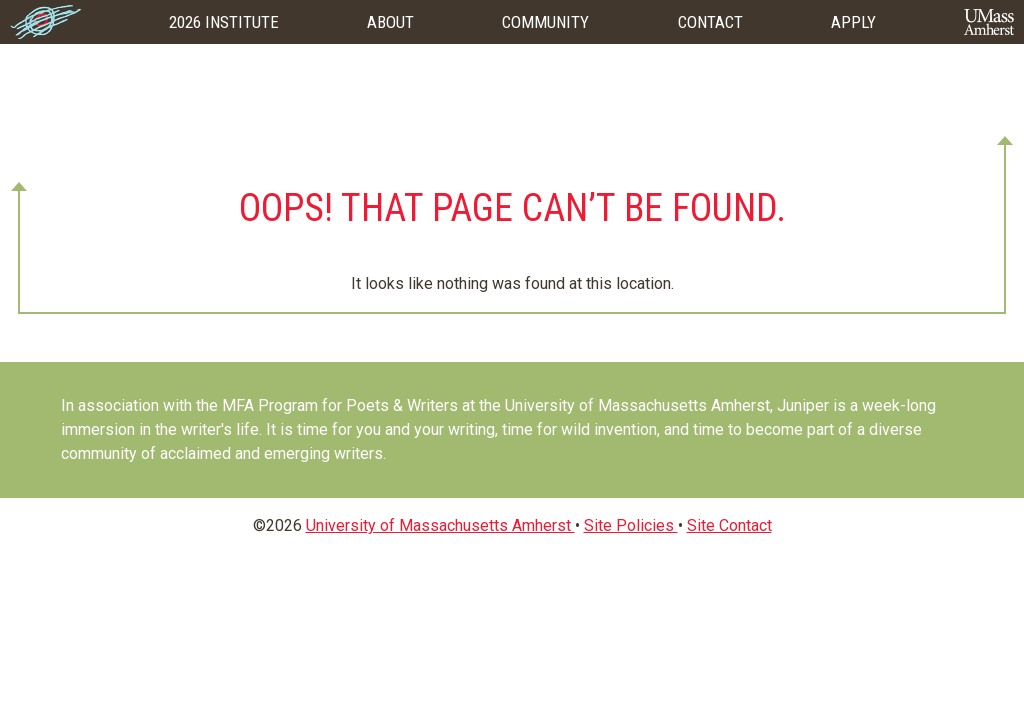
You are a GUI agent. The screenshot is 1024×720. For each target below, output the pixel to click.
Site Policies (631, 525)
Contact (710, 22)
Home (45, 22)
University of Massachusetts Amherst (440, 525)
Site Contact (729, 525)
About (390, 22)
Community (545, 22)
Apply (853, 22)
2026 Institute (224, 22)
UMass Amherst (989, 22)
